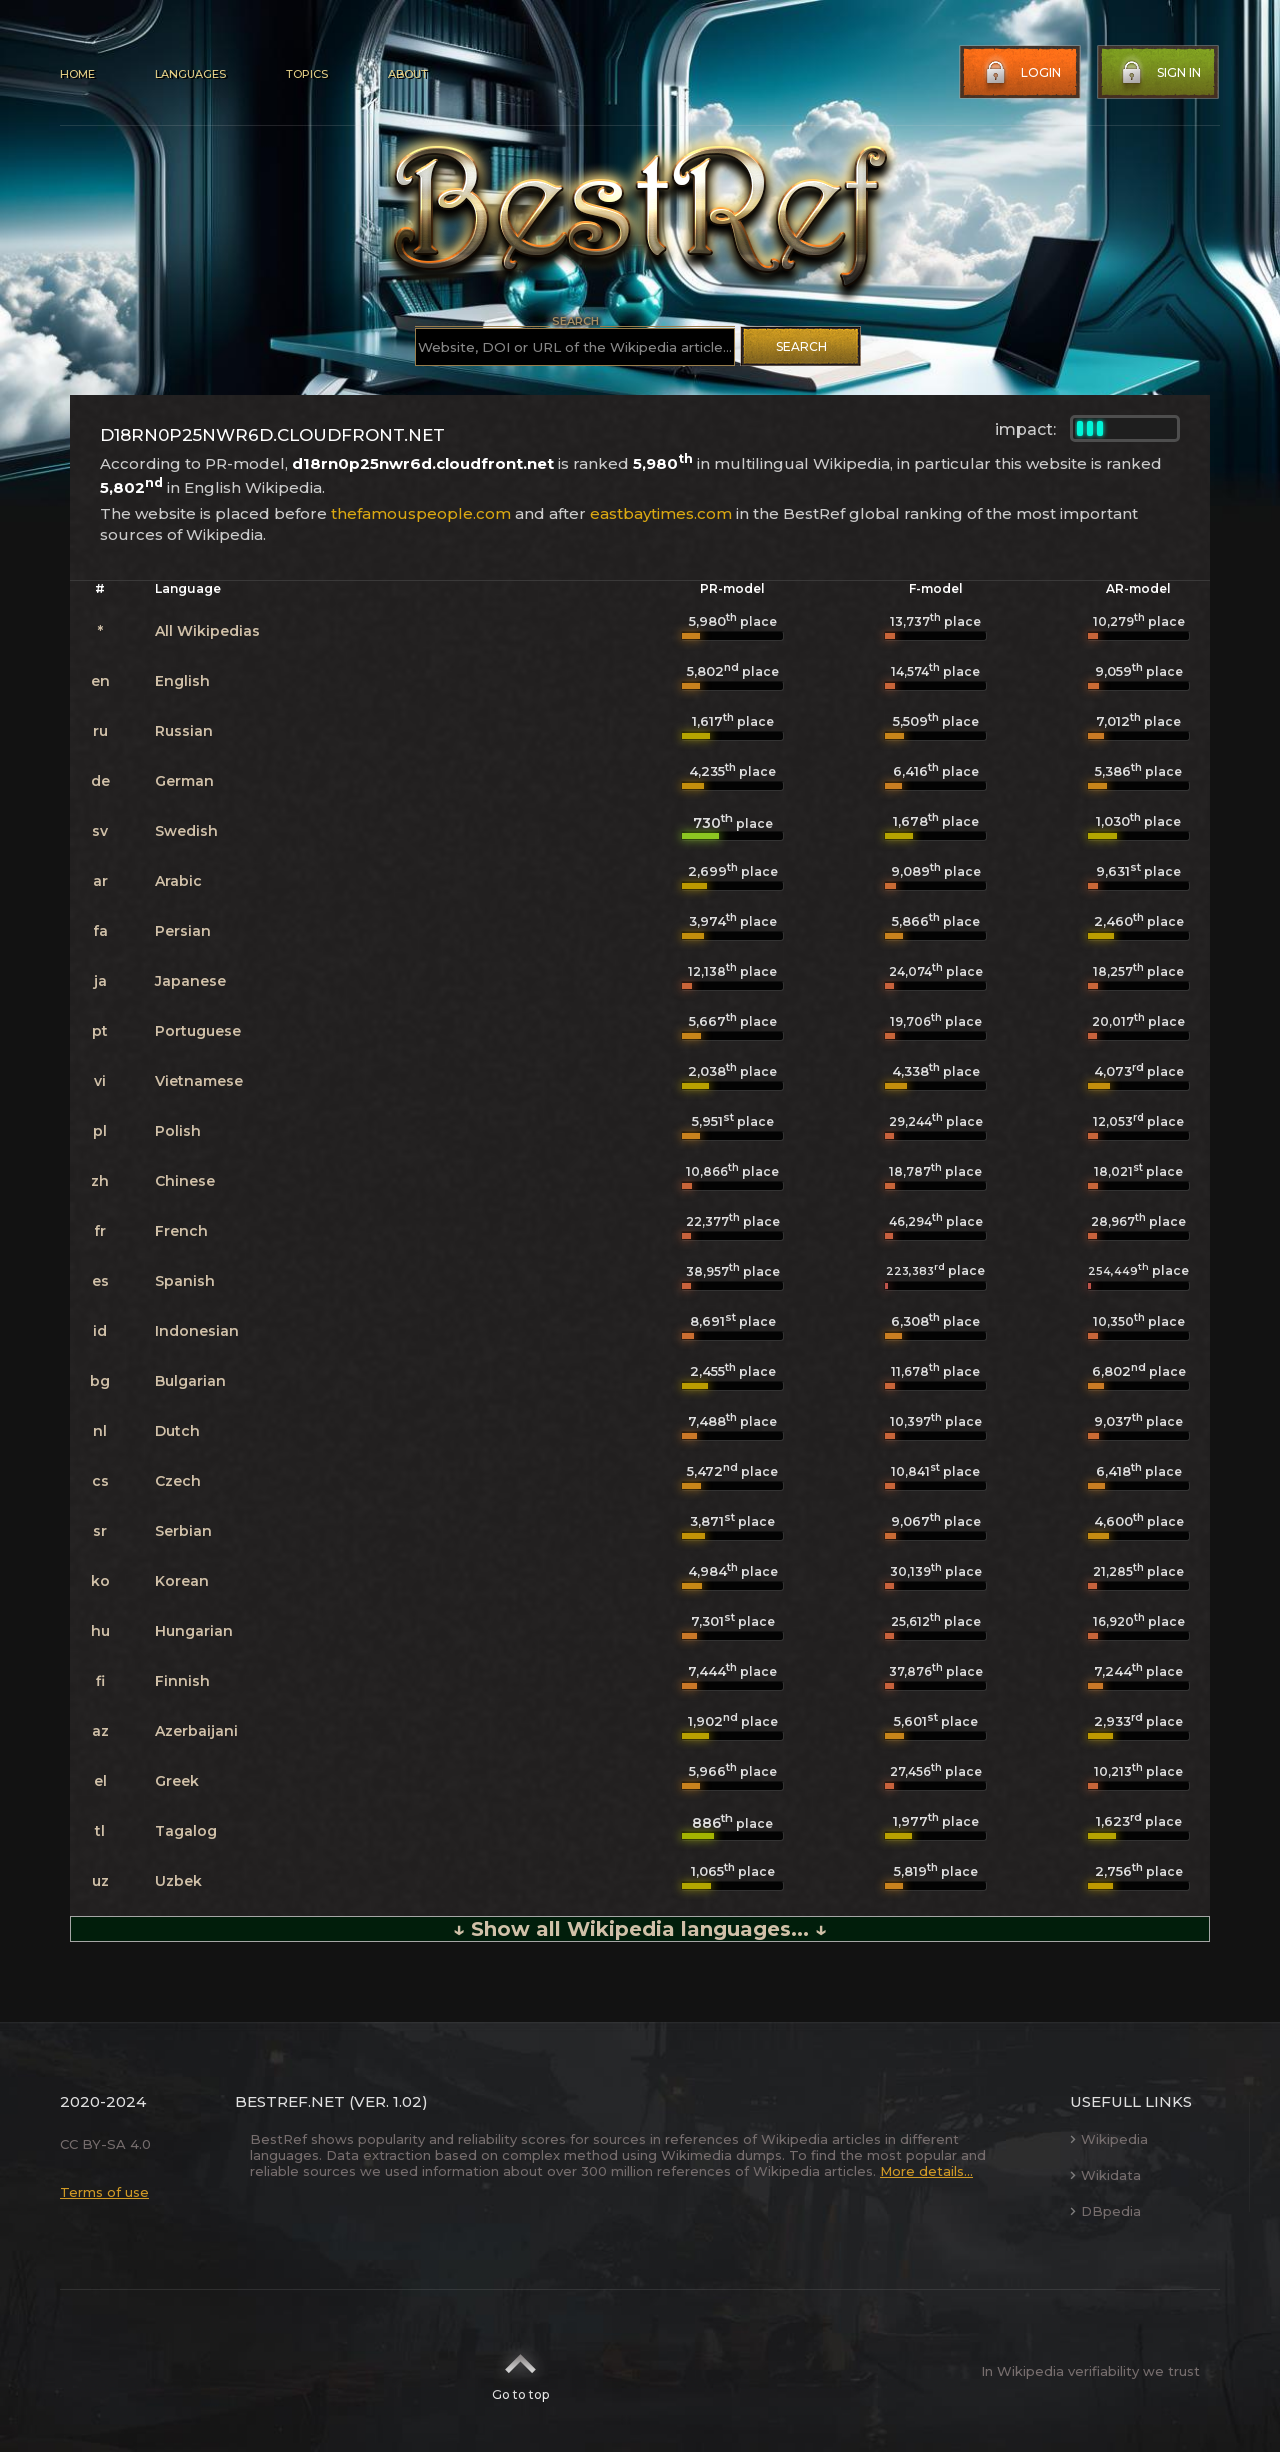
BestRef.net (290, 2101)
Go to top (520, 2371)
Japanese (190, 981)
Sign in (1159, 73)
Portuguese (198, 1031)
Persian (183, 931)
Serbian (183, 1531)
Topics (307, 74)
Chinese (185, 1181)
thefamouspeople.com (421, 513)
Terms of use (104, 2192)
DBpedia (1105, 2211)
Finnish (182, 1681)
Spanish (185, 1281)
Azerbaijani (196, 1731)
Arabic (178, 881)
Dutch (177, 1431)
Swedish (186, 831)
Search (801, 346)
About (408, 74)
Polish (178, 1131)
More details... (926, 2171)
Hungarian (194, 1631)
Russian (184, 731)
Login (1021, 73)
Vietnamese (199, 1081)
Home (77, 74)
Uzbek (178, 1881)
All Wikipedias (207, 631)
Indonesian (197, 1331)
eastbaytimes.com (661, 513)
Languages (190, 74)
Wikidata (1105, 2175)
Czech (178, 1481)
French (181, 1231)
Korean (182, 1581)
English (182, 681)
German (184, 781)
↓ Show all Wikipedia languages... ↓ (640, 1929)
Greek (177, 1781)
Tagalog (186, 1831)
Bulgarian (190, 1381)
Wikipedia (1109, 2139)
